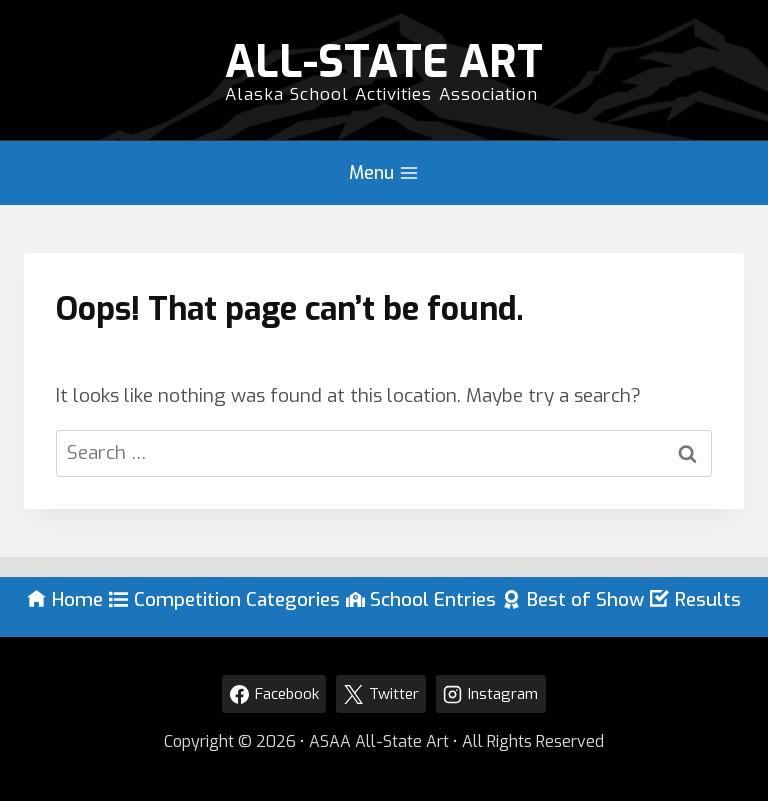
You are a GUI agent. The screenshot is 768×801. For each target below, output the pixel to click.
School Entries (421, 599)
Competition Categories (224, 599)
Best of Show (573, 599)
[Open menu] (384, 173)
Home (65, 599)
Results (695, 599)
